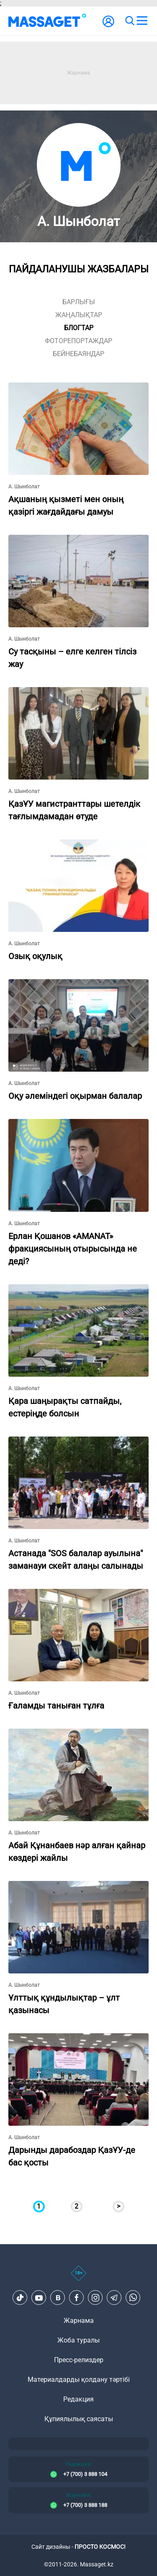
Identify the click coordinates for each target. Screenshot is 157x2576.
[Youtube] (39, 2298)
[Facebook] (76, 2298)
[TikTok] (20, 2298)
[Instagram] (95, 2298)
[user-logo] (108, 26)
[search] (129, 21)
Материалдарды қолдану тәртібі (79, 2380)
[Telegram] (114, 2298)
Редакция (78, 2399)
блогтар (78, 328)
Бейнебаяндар (78, 354)
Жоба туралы (78, 2340)
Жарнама (79, 2321)
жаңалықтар (78, 315)
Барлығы (78, 302)
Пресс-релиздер (78, 2360)
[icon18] (78, 2277)
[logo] (47, 21)
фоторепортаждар (78, 341)
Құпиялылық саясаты (78, 2419)
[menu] (142, 21)
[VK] (58, 2298)
